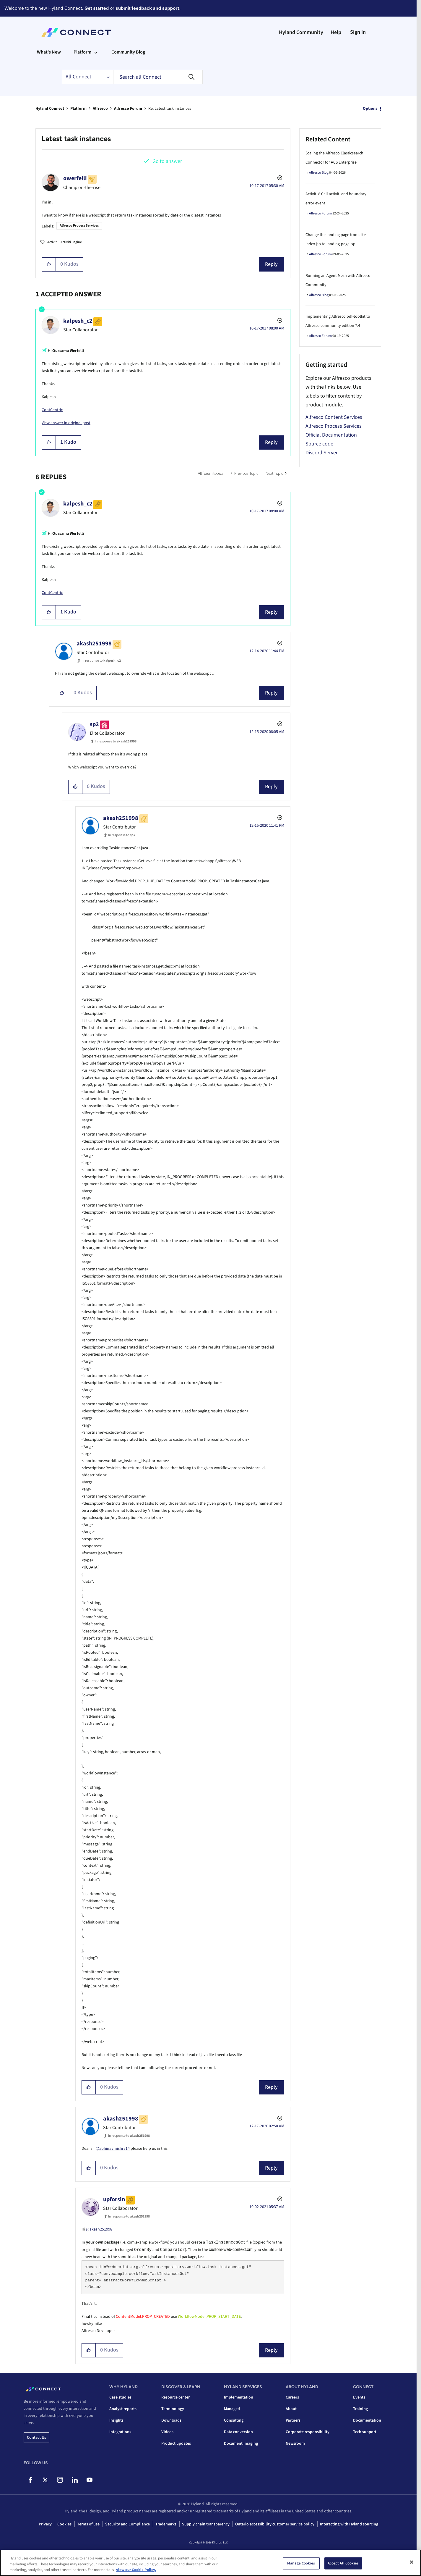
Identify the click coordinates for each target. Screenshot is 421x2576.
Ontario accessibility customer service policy (274, 2524)
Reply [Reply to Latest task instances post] (271, 264)
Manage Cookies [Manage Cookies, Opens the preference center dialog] (301, 2563)
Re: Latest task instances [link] (169, 109)
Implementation (238, 2397)
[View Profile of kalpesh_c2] (77, 321)
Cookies (64, 2524)
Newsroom (295, 2443)
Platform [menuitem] (82, 52)
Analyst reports (122, 2409)
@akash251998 (99, 2229)
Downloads (171, 2420)
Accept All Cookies (343, 2563)
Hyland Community (301, 32)
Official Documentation (331, 435)
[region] (210, 2563)
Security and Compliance (127, 2524)
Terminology (172, 2409)
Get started (96, 8)
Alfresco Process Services (79, 225)
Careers (292, 2397)
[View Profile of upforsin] (114, 2199)
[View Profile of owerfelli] (75, 178)
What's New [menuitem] (49, 52)
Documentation (367, 2420)
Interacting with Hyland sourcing (349, 2524)
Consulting (233, 2420)
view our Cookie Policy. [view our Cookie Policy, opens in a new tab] (136, 2569)
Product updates (176, 2443)
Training (360, 2409)
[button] (49, 264)
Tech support (364, 2432)
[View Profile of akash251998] (94, 643)
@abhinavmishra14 (113, 2149)
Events (359, 2397)
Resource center (175, 2397)
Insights (116, 2420)
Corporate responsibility (307, 2432)
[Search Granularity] (87, 77)
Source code (319, 444)
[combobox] (158, 77)
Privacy (45, 2524)
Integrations (120, 2432)
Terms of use (88, 2524)
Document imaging (241, 2443)
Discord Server (321, 452)
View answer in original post (66, 423)
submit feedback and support (147, 8)
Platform (78, 109)
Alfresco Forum (128, 109)
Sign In (358, 32)
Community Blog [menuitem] (128, 52)
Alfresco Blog (319, 172)
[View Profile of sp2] (94, 724)
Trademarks (165, 2524)
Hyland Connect (49, 109)
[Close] (411, 2562)
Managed (232, 2409)
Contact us (36, 2438)
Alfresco (100, 109)
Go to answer (167, 161)
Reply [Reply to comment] (271, 442)
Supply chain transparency (206, 2524)
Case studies (120, 2397)
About (291, 2409)
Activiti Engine (71, 242)
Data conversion (238, 2432)
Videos (167, 2432)
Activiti (52, 242)
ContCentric (52, 410)
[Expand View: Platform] (96, 52)
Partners (293, 2420)
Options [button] (370, 109)
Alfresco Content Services (333, 417)
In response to (101, 660)
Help (336, 32)
